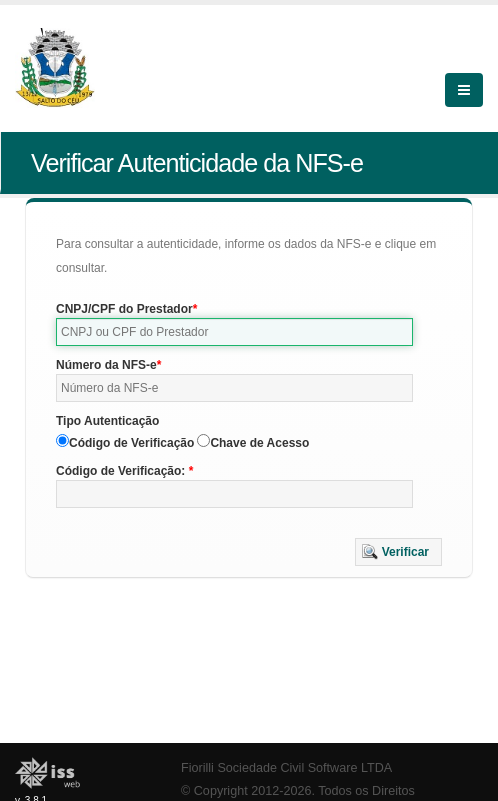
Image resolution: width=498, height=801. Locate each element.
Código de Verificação (131, 443)
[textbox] (234, 332)
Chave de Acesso (259, 443)
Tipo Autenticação (107, 421)
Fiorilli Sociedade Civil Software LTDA (286, 768)
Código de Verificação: (122, 471)
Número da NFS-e (106, 365)
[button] (398, 552)
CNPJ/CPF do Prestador (124, 309)
